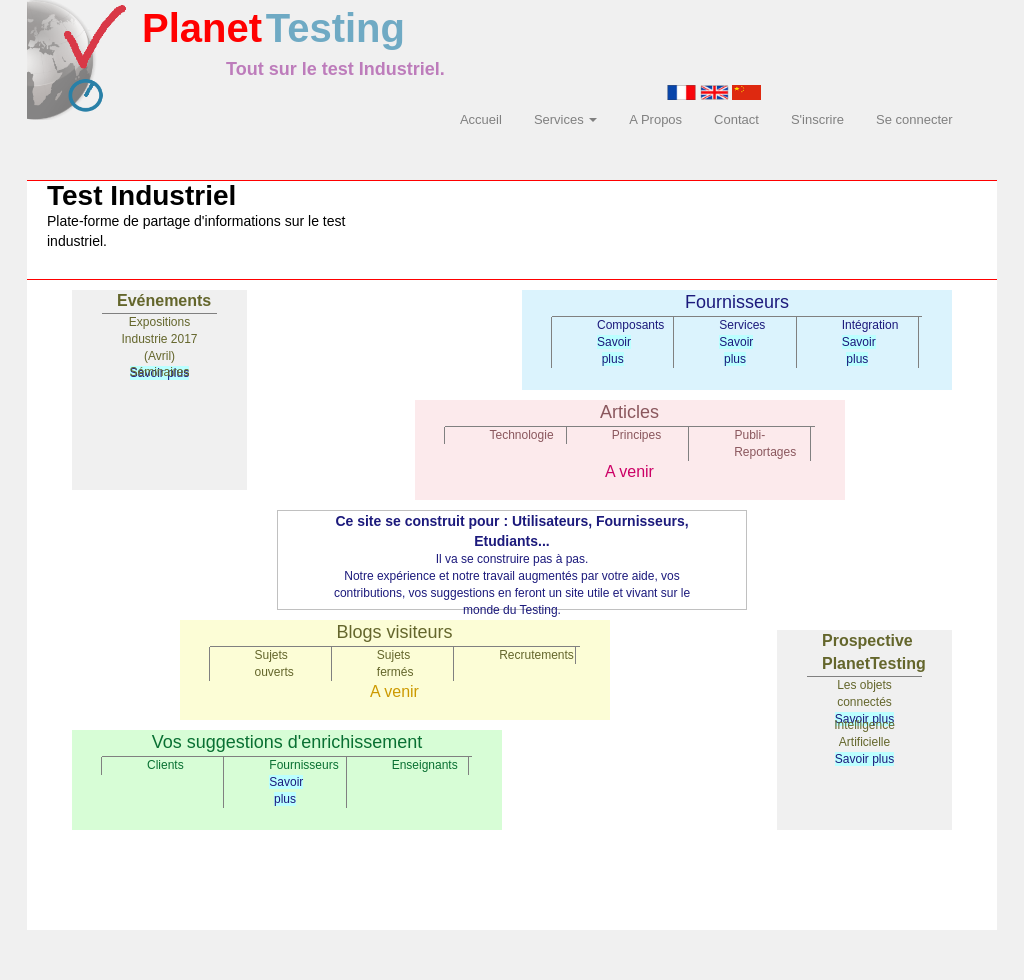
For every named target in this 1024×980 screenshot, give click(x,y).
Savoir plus (864, 759)
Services (565, 119)
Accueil (481, 119)
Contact (736, 119)
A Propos (655, 119)
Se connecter (914, 119)
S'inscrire (817, 119)
